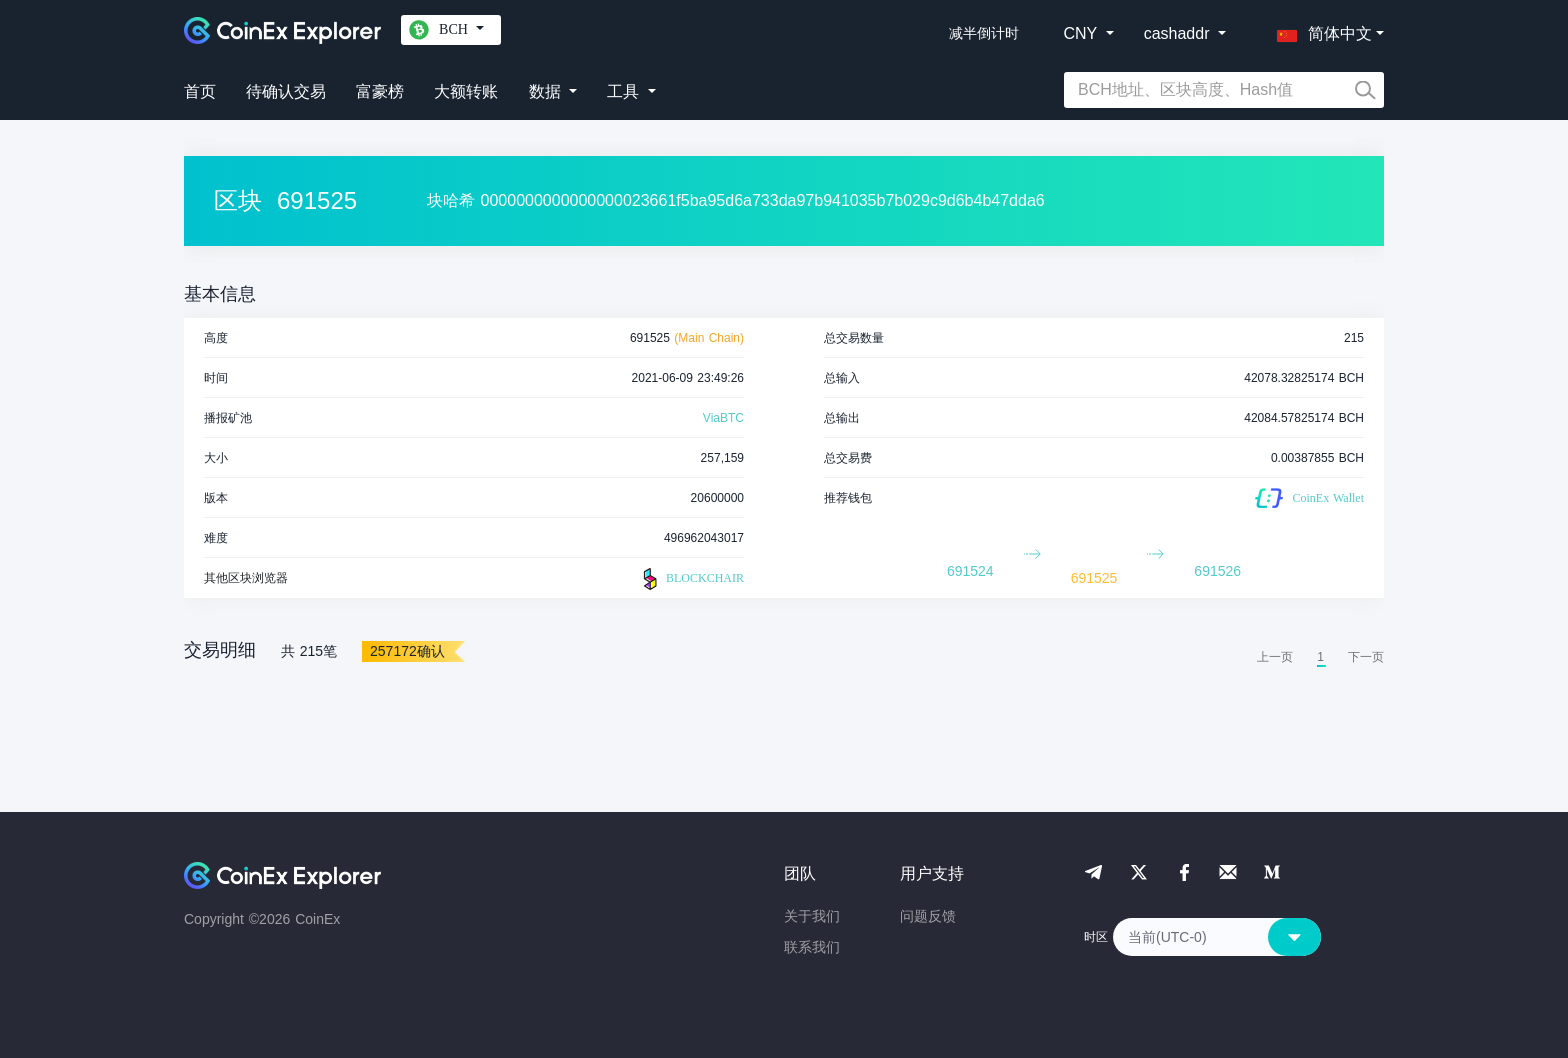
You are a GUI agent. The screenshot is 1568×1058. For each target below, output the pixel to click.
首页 (200, 91)
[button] (1320, 30)
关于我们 (812, 916)
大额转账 (466, 91)
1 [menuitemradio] (1320, 657)
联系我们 (812, 947)
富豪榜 (380, 91)
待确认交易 (286, 91)
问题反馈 (928, 916)
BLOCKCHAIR (691, 579)
